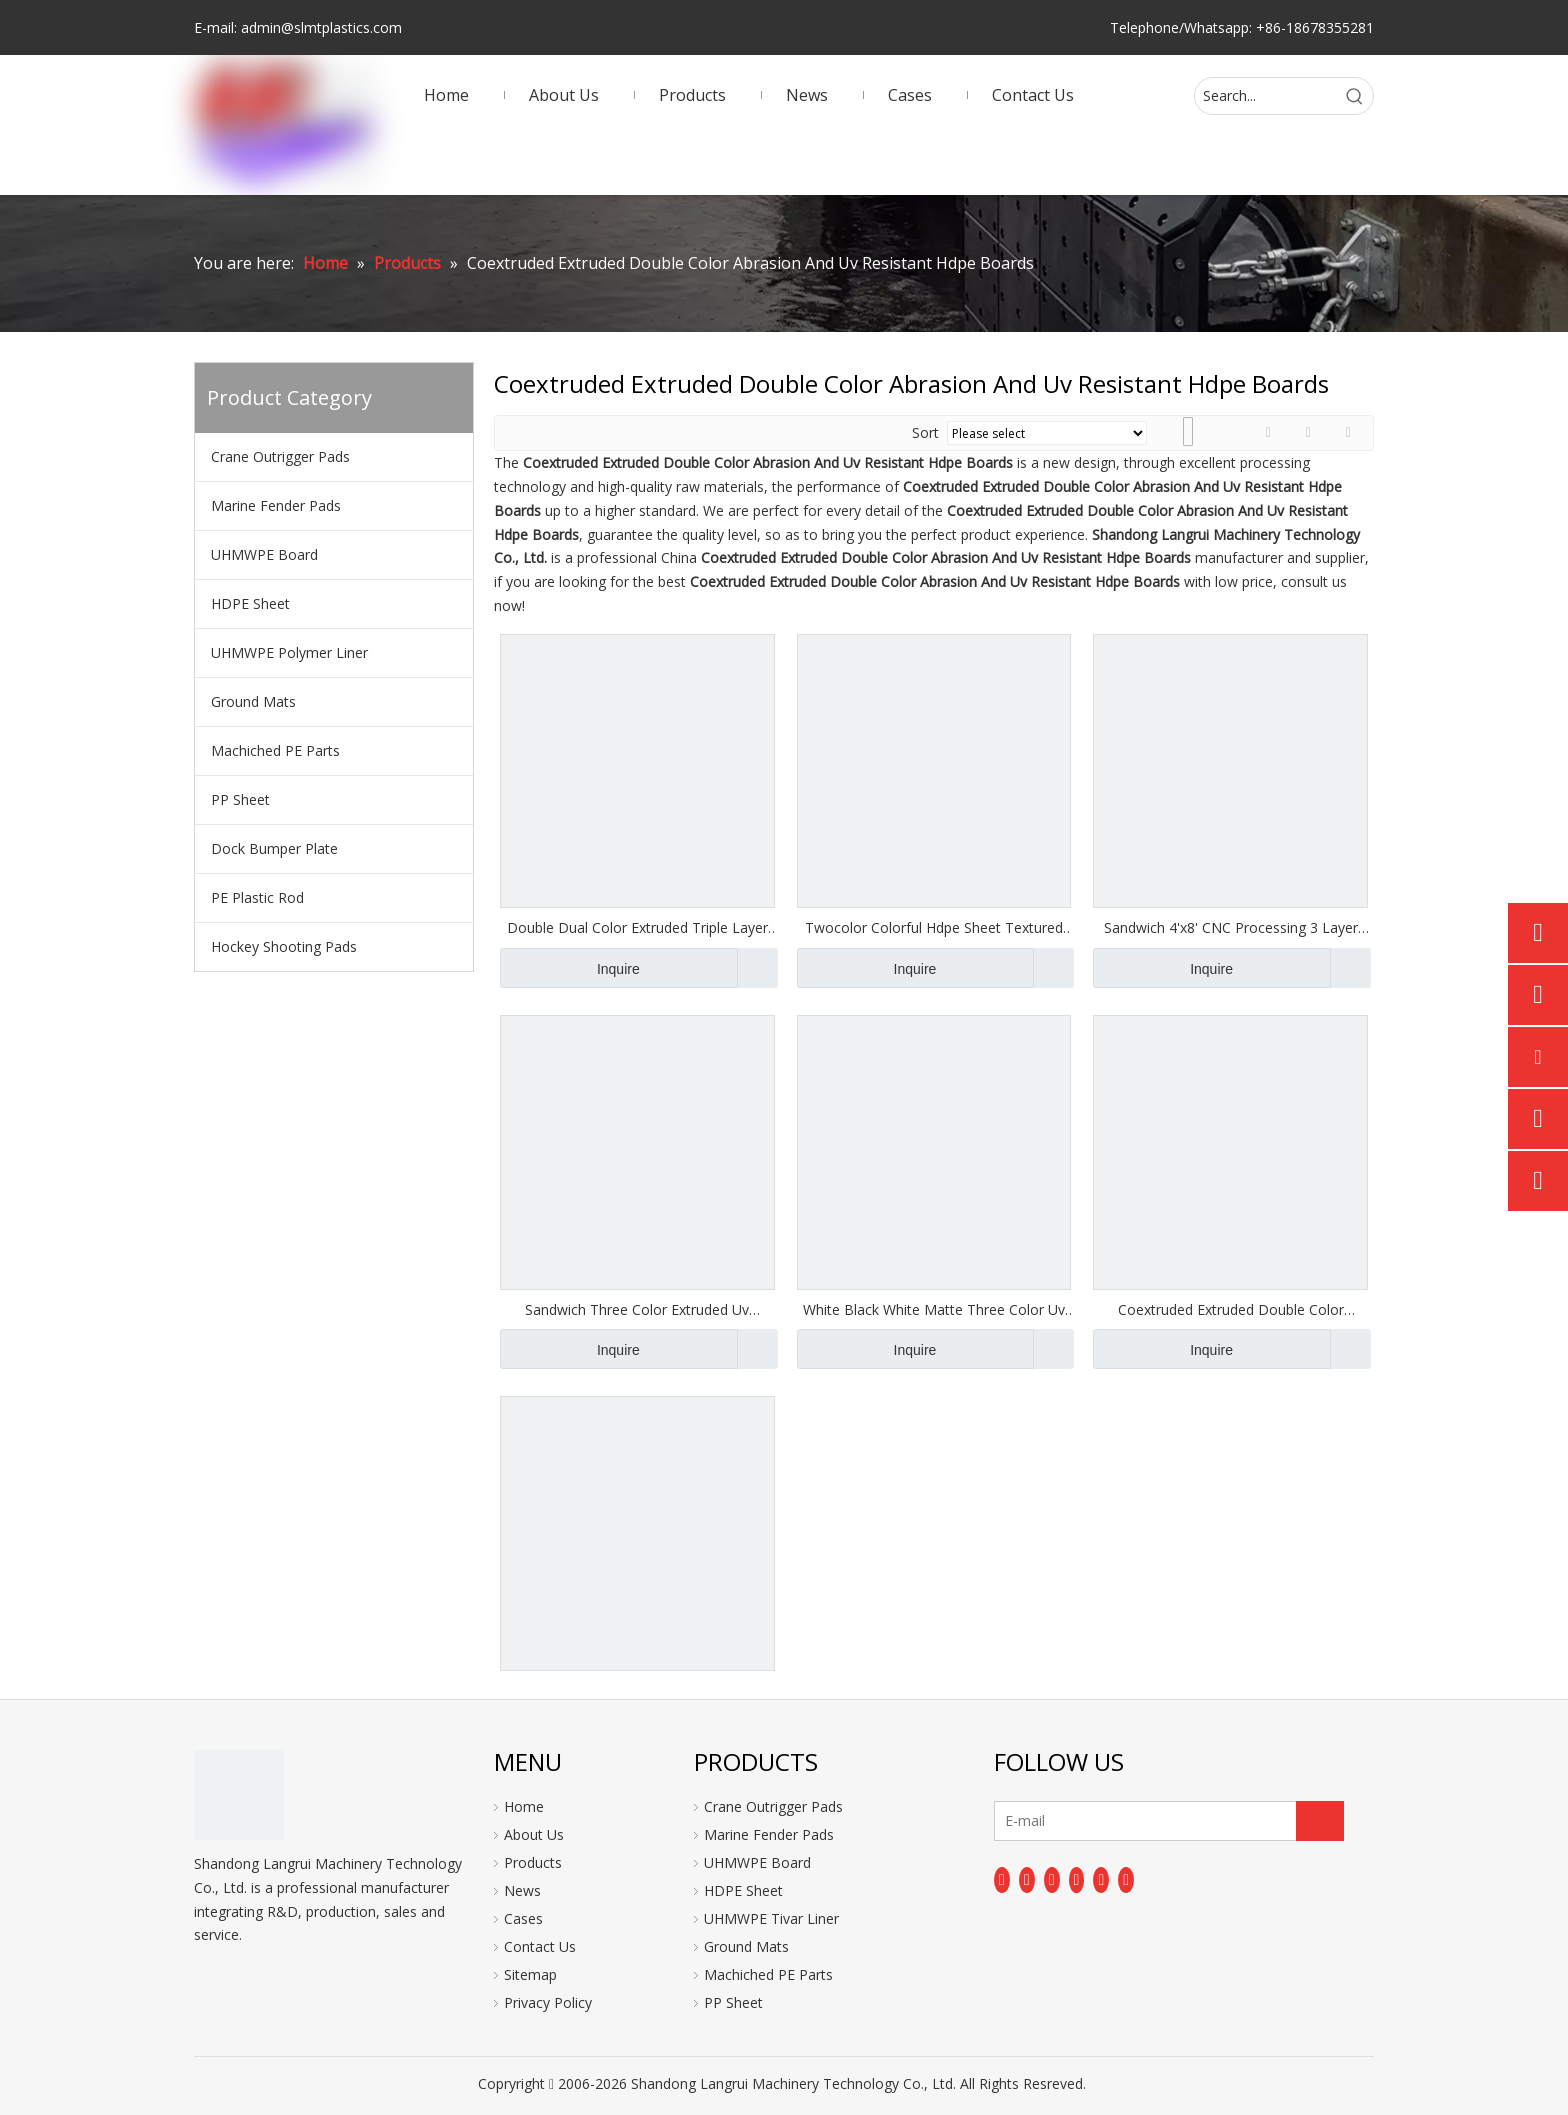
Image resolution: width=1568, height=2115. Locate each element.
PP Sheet (240, 799)
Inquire (570, 968)
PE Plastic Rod (257, 897)
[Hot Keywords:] (1355, 96)
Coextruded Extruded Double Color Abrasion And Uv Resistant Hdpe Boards (1231, 1310)
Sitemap (530, 1974)
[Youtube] (1077, 1880)
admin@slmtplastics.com (321, 27)
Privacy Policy (548, 2002)
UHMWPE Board (264, 554)
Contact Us (540, 1946)
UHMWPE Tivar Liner (771, 1918)
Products (533, 1862)
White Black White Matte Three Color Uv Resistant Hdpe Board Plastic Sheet (934, 1310)
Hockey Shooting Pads (284, 946)
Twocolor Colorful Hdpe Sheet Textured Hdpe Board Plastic (934, 928)
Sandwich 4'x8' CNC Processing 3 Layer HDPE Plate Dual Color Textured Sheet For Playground (1231, 928)
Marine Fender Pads (276, 505)
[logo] (239, 1795)
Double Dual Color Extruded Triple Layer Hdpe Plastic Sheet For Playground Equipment (637, 928)
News (522, 1890)
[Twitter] (1052, 1880)
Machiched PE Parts (275, 750)
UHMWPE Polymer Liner (289, 652)
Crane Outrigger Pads (280, 456)
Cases (523, 1918)
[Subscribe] (1320, 1821)
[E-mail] (1073, 1821)
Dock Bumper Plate (274, 848)
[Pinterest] (1126, 1880)
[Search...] (1266, 96)
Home (524, 1806)
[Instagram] (1101, 1880)
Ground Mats (253, 701)
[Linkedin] (1027, 1880)
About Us (534, 1834)
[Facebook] (1002, 1880)
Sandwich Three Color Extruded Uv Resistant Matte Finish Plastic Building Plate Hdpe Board (637, 1310)
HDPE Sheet (250, 603)
